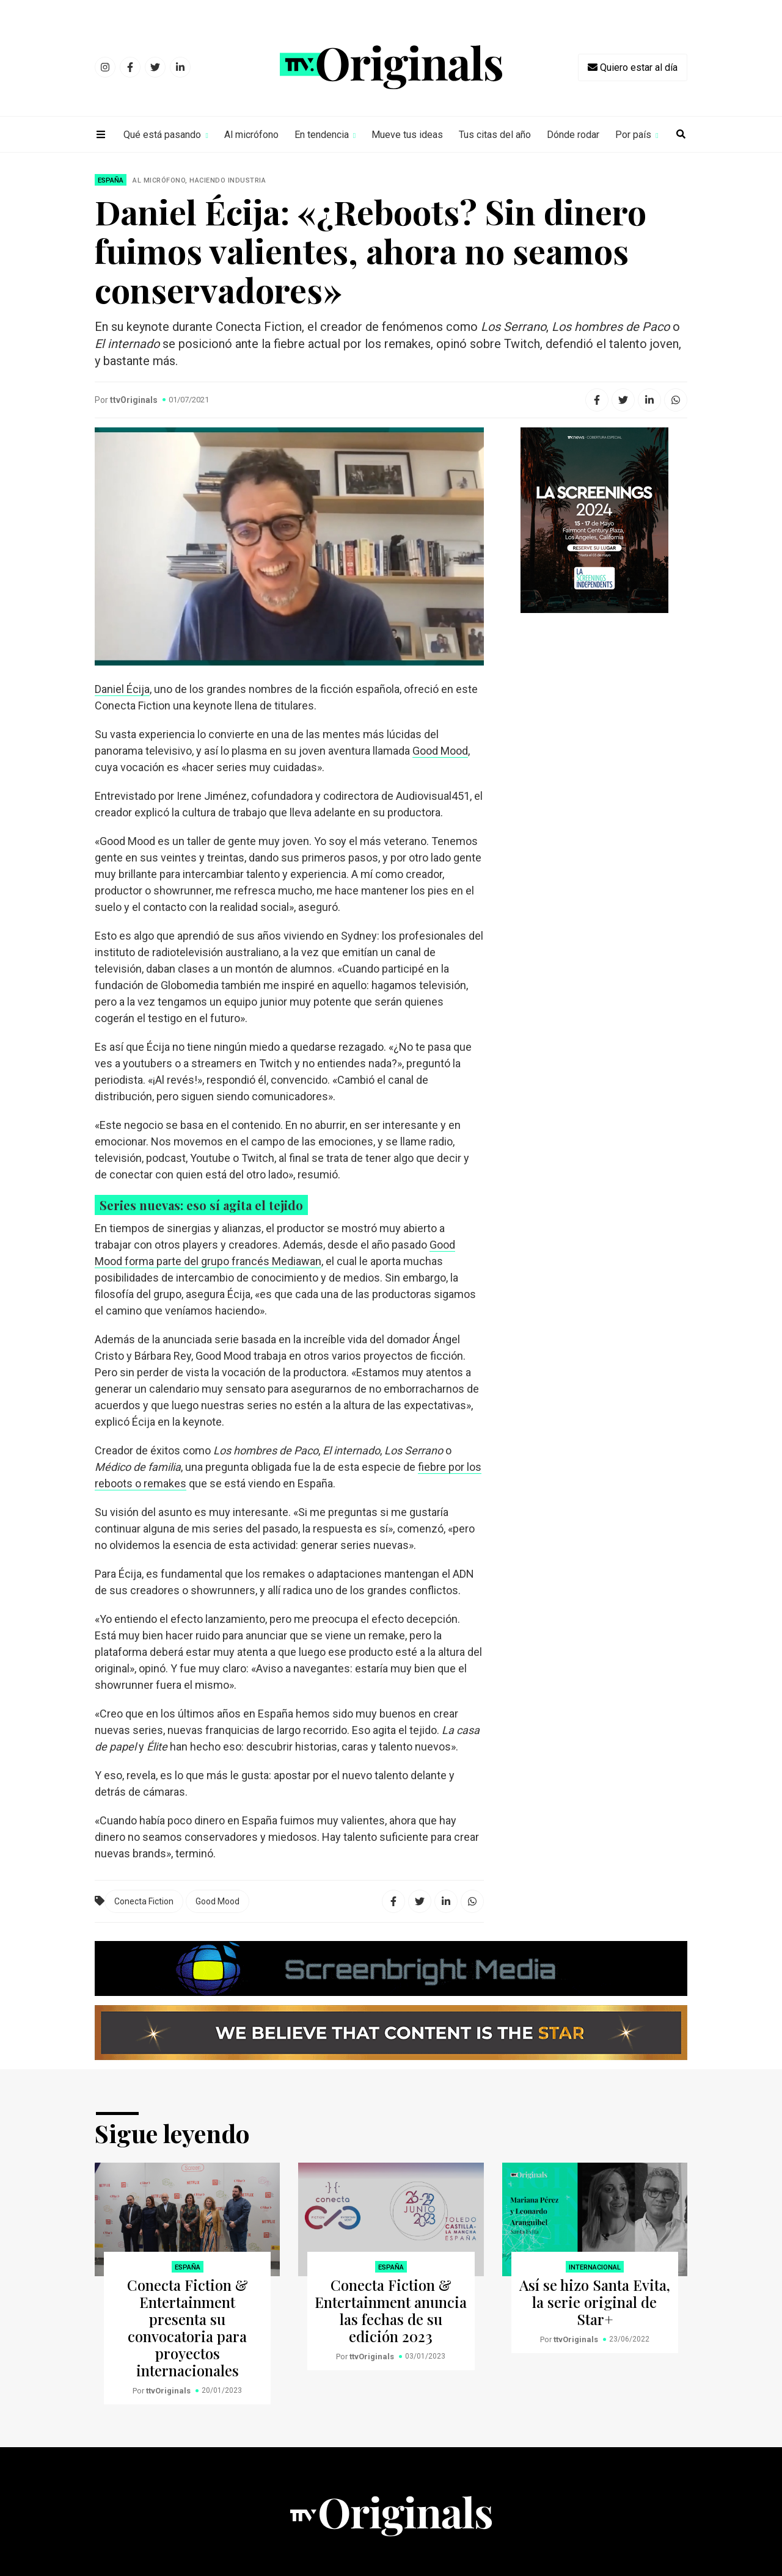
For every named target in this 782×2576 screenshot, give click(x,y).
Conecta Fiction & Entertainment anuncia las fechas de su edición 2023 (391, 2310)
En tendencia (321, 134)
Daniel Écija (122, 689)
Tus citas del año (495, 134)
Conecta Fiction (144, 1901)
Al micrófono (251, 134)
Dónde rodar (573, 134)
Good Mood (440, 750)
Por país (633, 134)
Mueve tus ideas (407, 134)
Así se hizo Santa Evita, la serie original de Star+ (594, 2302)
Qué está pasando (162, 134)
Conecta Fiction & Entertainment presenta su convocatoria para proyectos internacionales (187, 2327)
